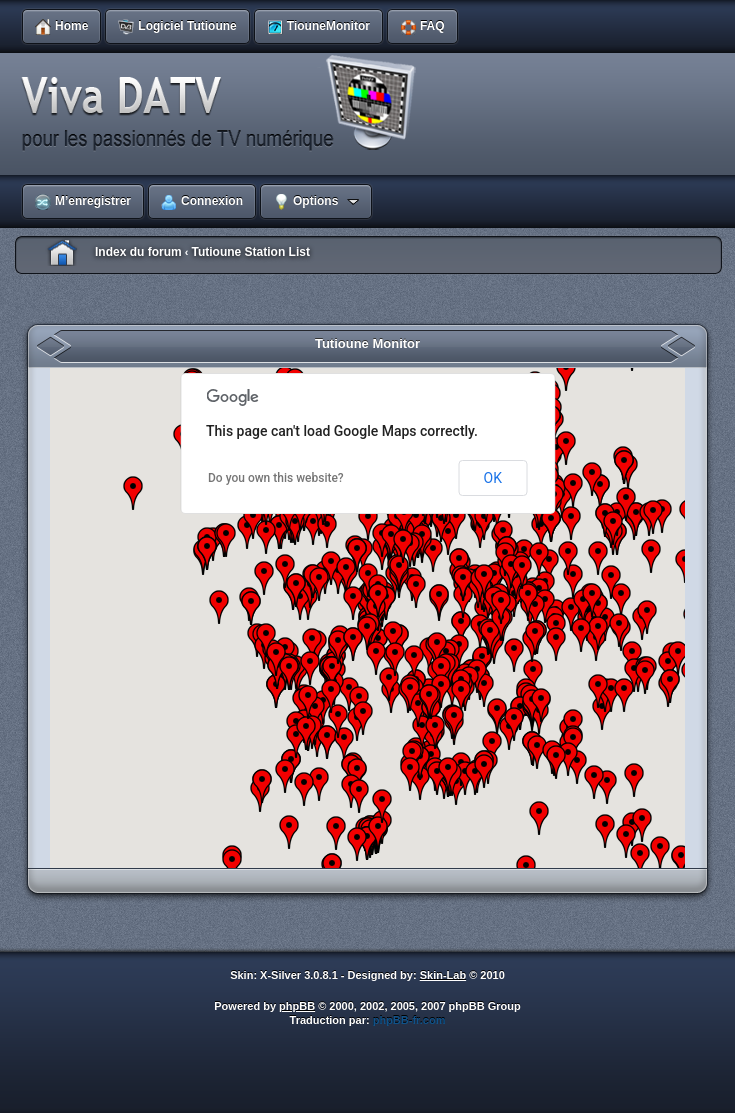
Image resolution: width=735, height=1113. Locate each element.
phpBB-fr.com (409, 1020)
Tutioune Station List (250, 252)
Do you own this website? (276, 478)
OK (493, 478)
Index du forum (138, 252)
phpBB (297, 1006)
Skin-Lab (443, 975)
